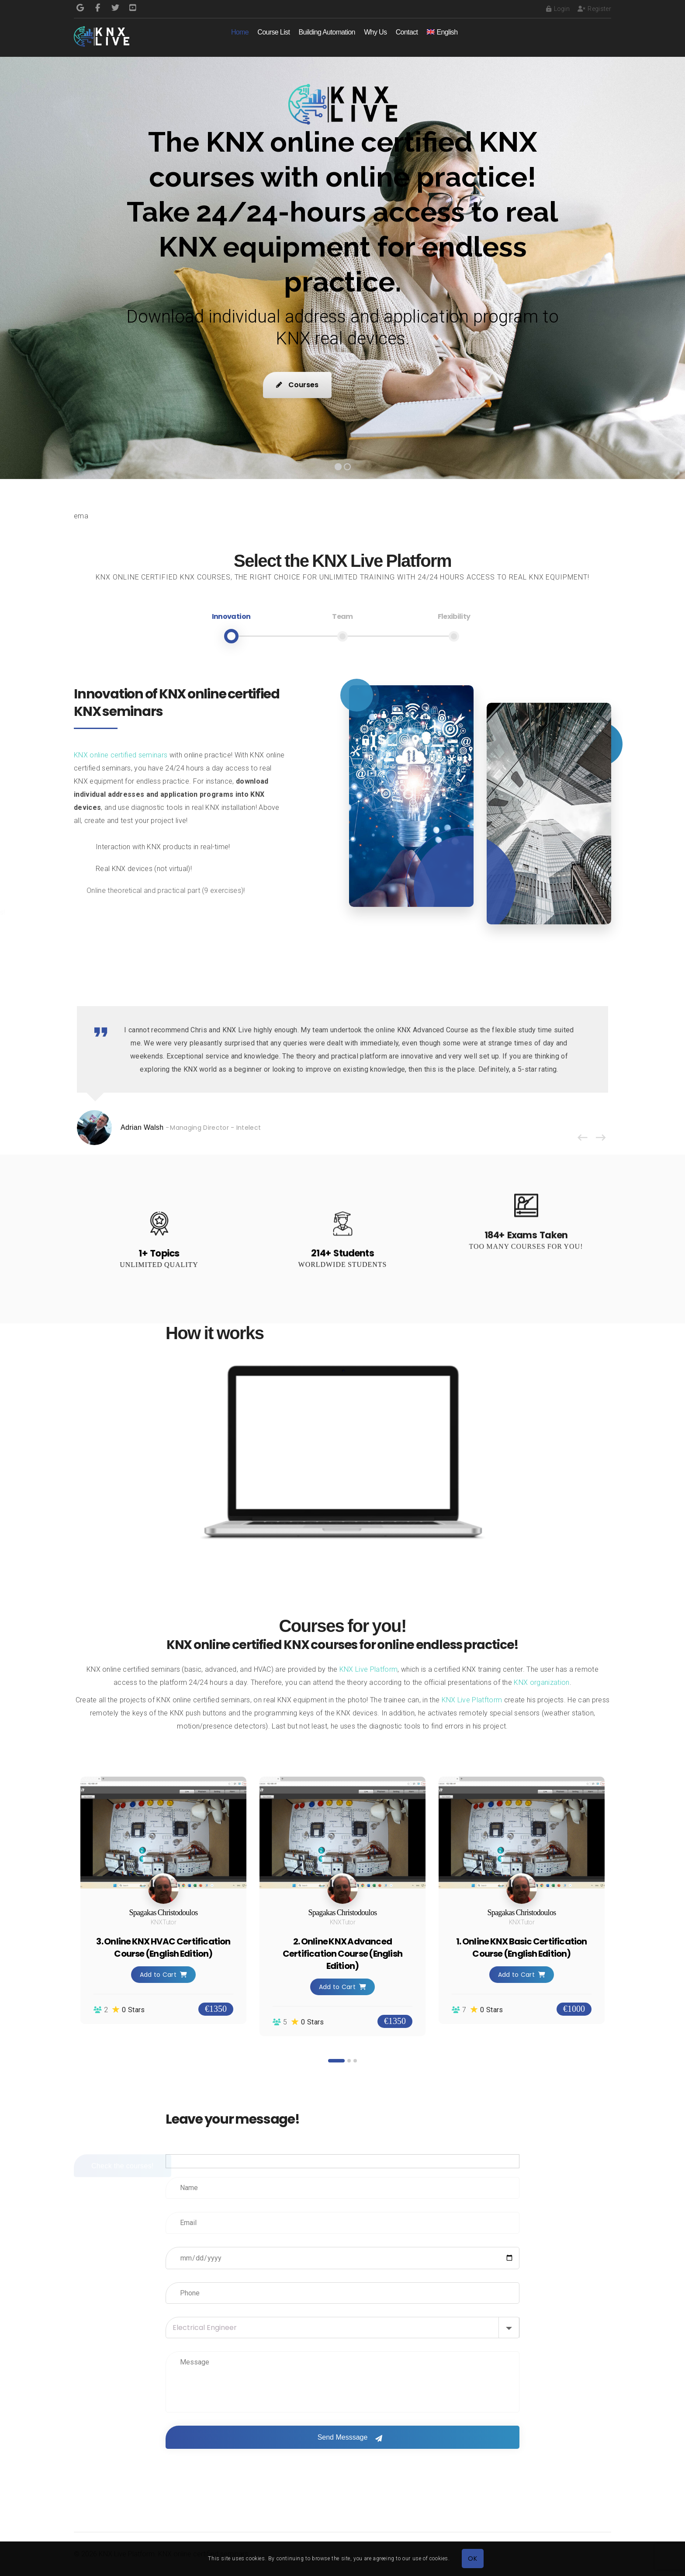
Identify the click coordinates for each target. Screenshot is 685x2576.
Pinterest (132, 7)
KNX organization (541, 1682)
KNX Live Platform (368, 1669)
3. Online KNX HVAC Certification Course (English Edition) (163, 1947)
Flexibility (454, 616)
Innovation (231, 616)
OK (472, 2558)
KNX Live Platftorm (472, 1700)
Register (594, 8)
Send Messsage (343, 2437)
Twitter (115, 7)
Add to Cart (163, 1974)
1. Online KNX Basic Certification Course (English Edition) (521, 1947)
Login (558, 8)
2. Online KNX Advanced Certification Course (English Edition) (342, 1953)
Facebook (97, 7)
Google (80, 7)
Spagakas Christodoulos (163, 1912)
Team (342, 616)
